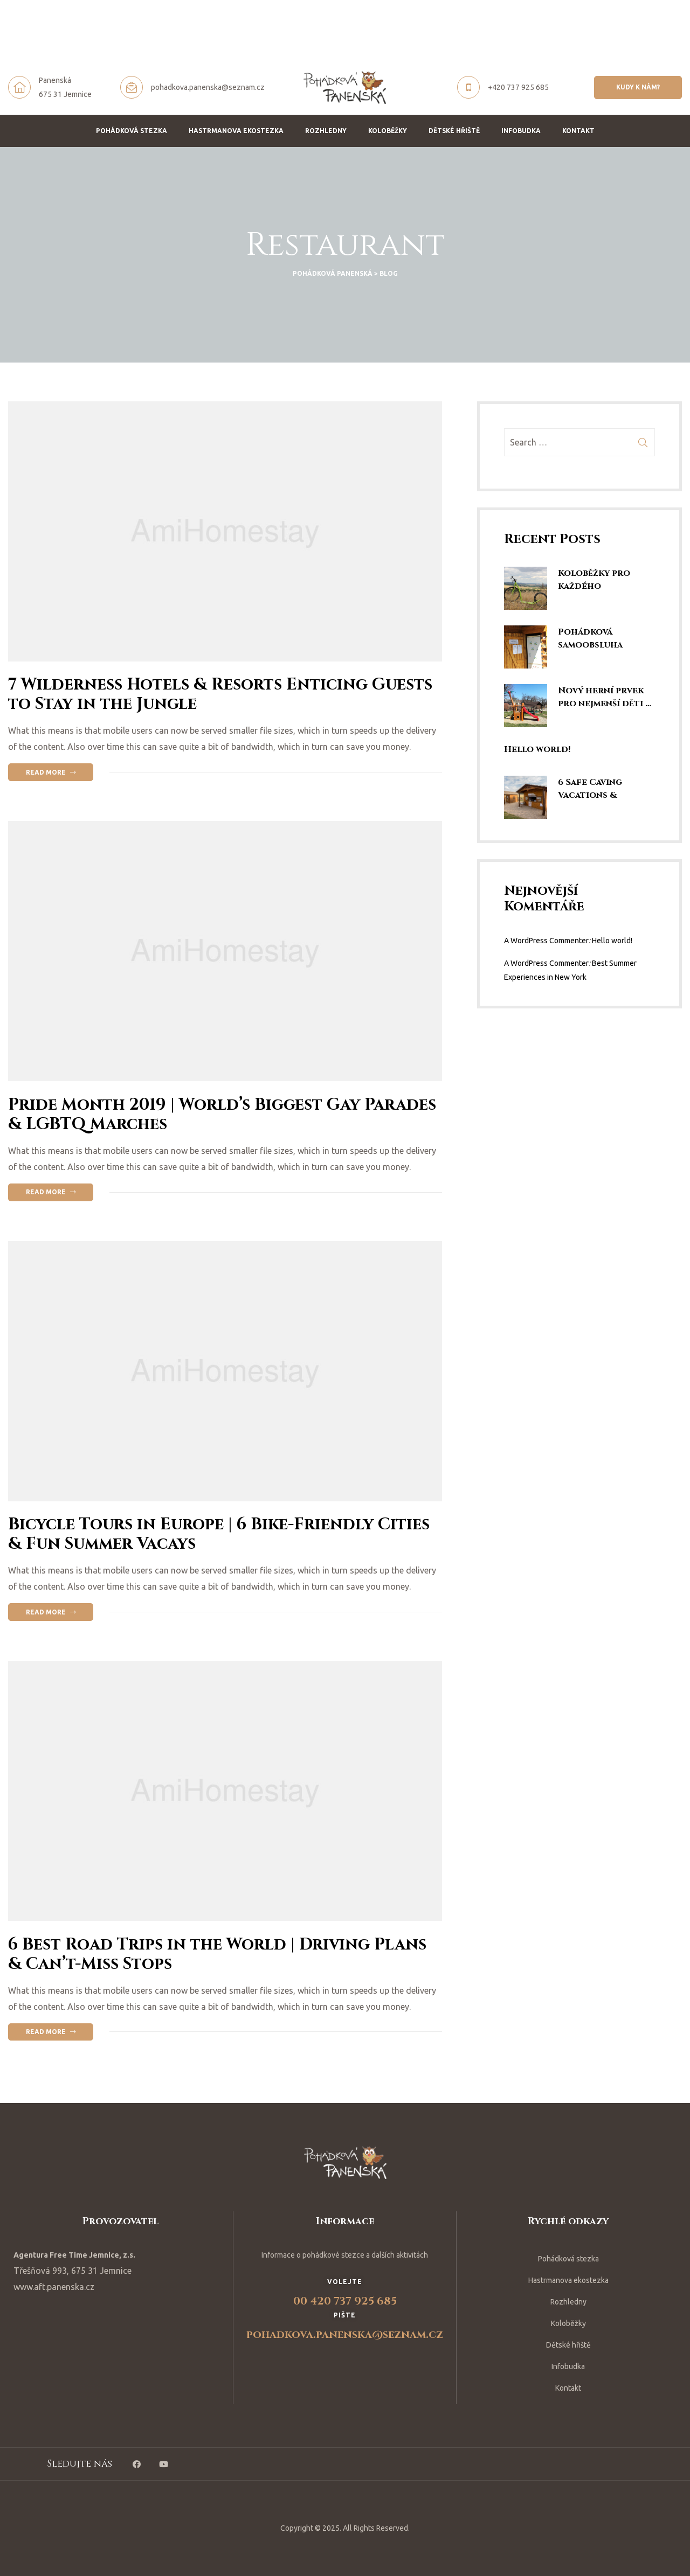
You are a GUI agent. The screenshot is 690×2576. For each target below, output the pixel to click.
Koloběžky (387, 130)
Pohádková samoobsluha (590, 638)
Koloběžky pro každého (594, 579)
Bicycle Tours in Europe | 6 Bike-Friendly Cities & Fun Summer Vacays (219, 1534)
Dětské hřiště (454, 130)
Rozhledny (326, 130)
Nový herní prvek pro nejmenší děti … (604, 697)
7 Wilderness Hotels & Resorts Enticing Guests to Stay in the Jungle (220, 694)
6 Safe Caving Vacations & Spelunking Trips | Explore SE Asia (602, 789)
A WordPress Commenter (546, 940)
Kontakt (578, 130)
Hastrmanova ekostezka (236, 130)
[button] (638, 87)
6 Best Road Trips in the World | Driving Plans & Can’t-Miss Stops (217, 1954)
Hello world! (537, 749)
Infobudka (521, 130)
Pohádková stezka (131, 130)
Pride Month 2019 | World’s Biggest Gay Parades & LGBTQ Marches (222, 1114)
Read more (59, 770)
